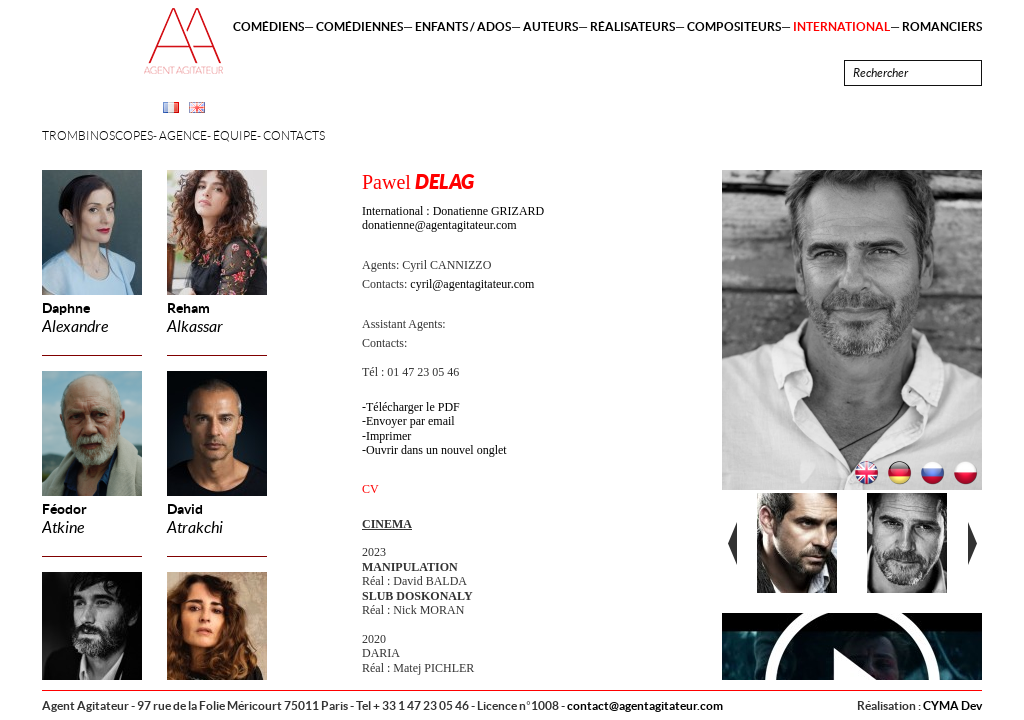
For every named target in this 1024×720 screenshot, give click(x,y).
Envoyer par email (410, 421)
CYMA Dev (952, 705)
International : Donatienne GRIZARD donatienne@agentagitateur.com (453, 218)
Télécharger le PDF (413, 407)
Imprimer (388, 436)
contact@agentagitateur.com (645, 705)
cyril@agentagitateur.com (472, 284)
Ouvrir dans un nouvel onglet (436, 450)
